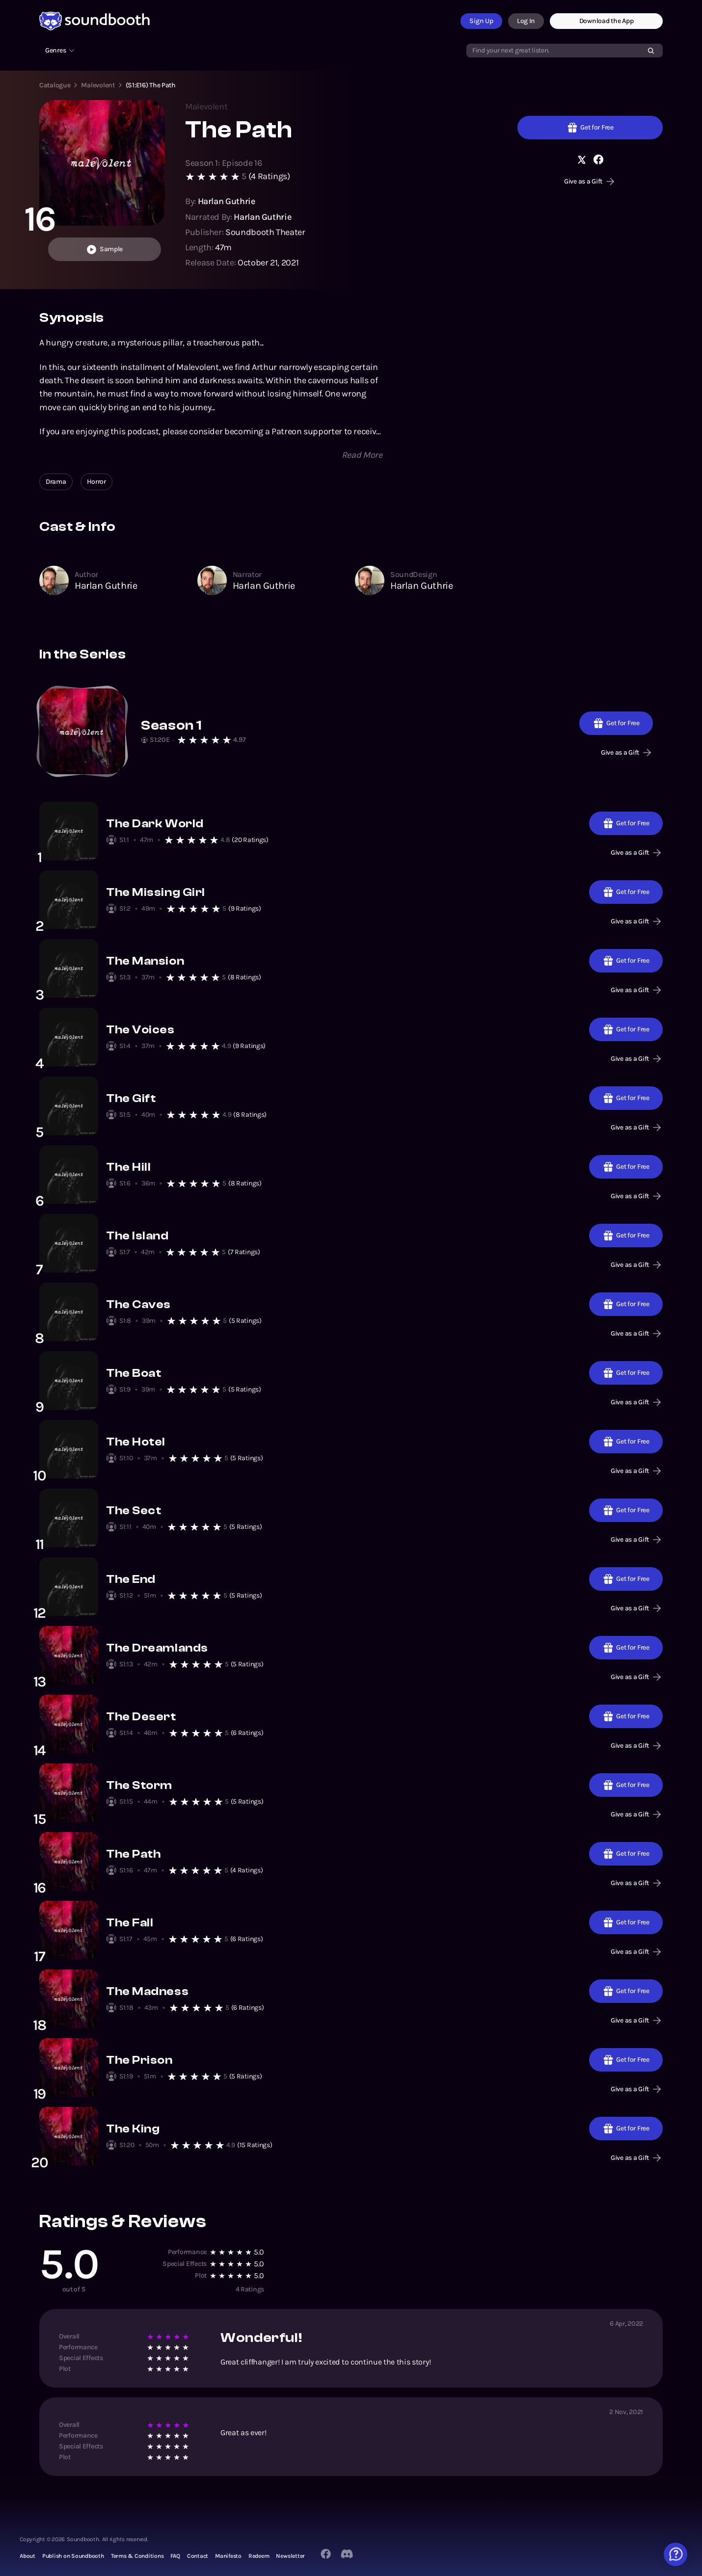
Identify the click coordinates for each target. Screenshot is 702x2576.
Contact (197, 2555)
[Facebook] (326, 2554)
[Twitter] (347, 2554)
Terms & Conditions (137, 2555)
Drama (56, 481)
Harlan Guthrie (106, 585)
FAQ (175, 2555)
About (27, 2555)
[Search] (651, 50)
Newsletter (290, 2555)
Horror (96, 481)
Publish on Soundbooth (73, 2555)
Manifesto (228, 2555)
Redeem (259, 2555)
